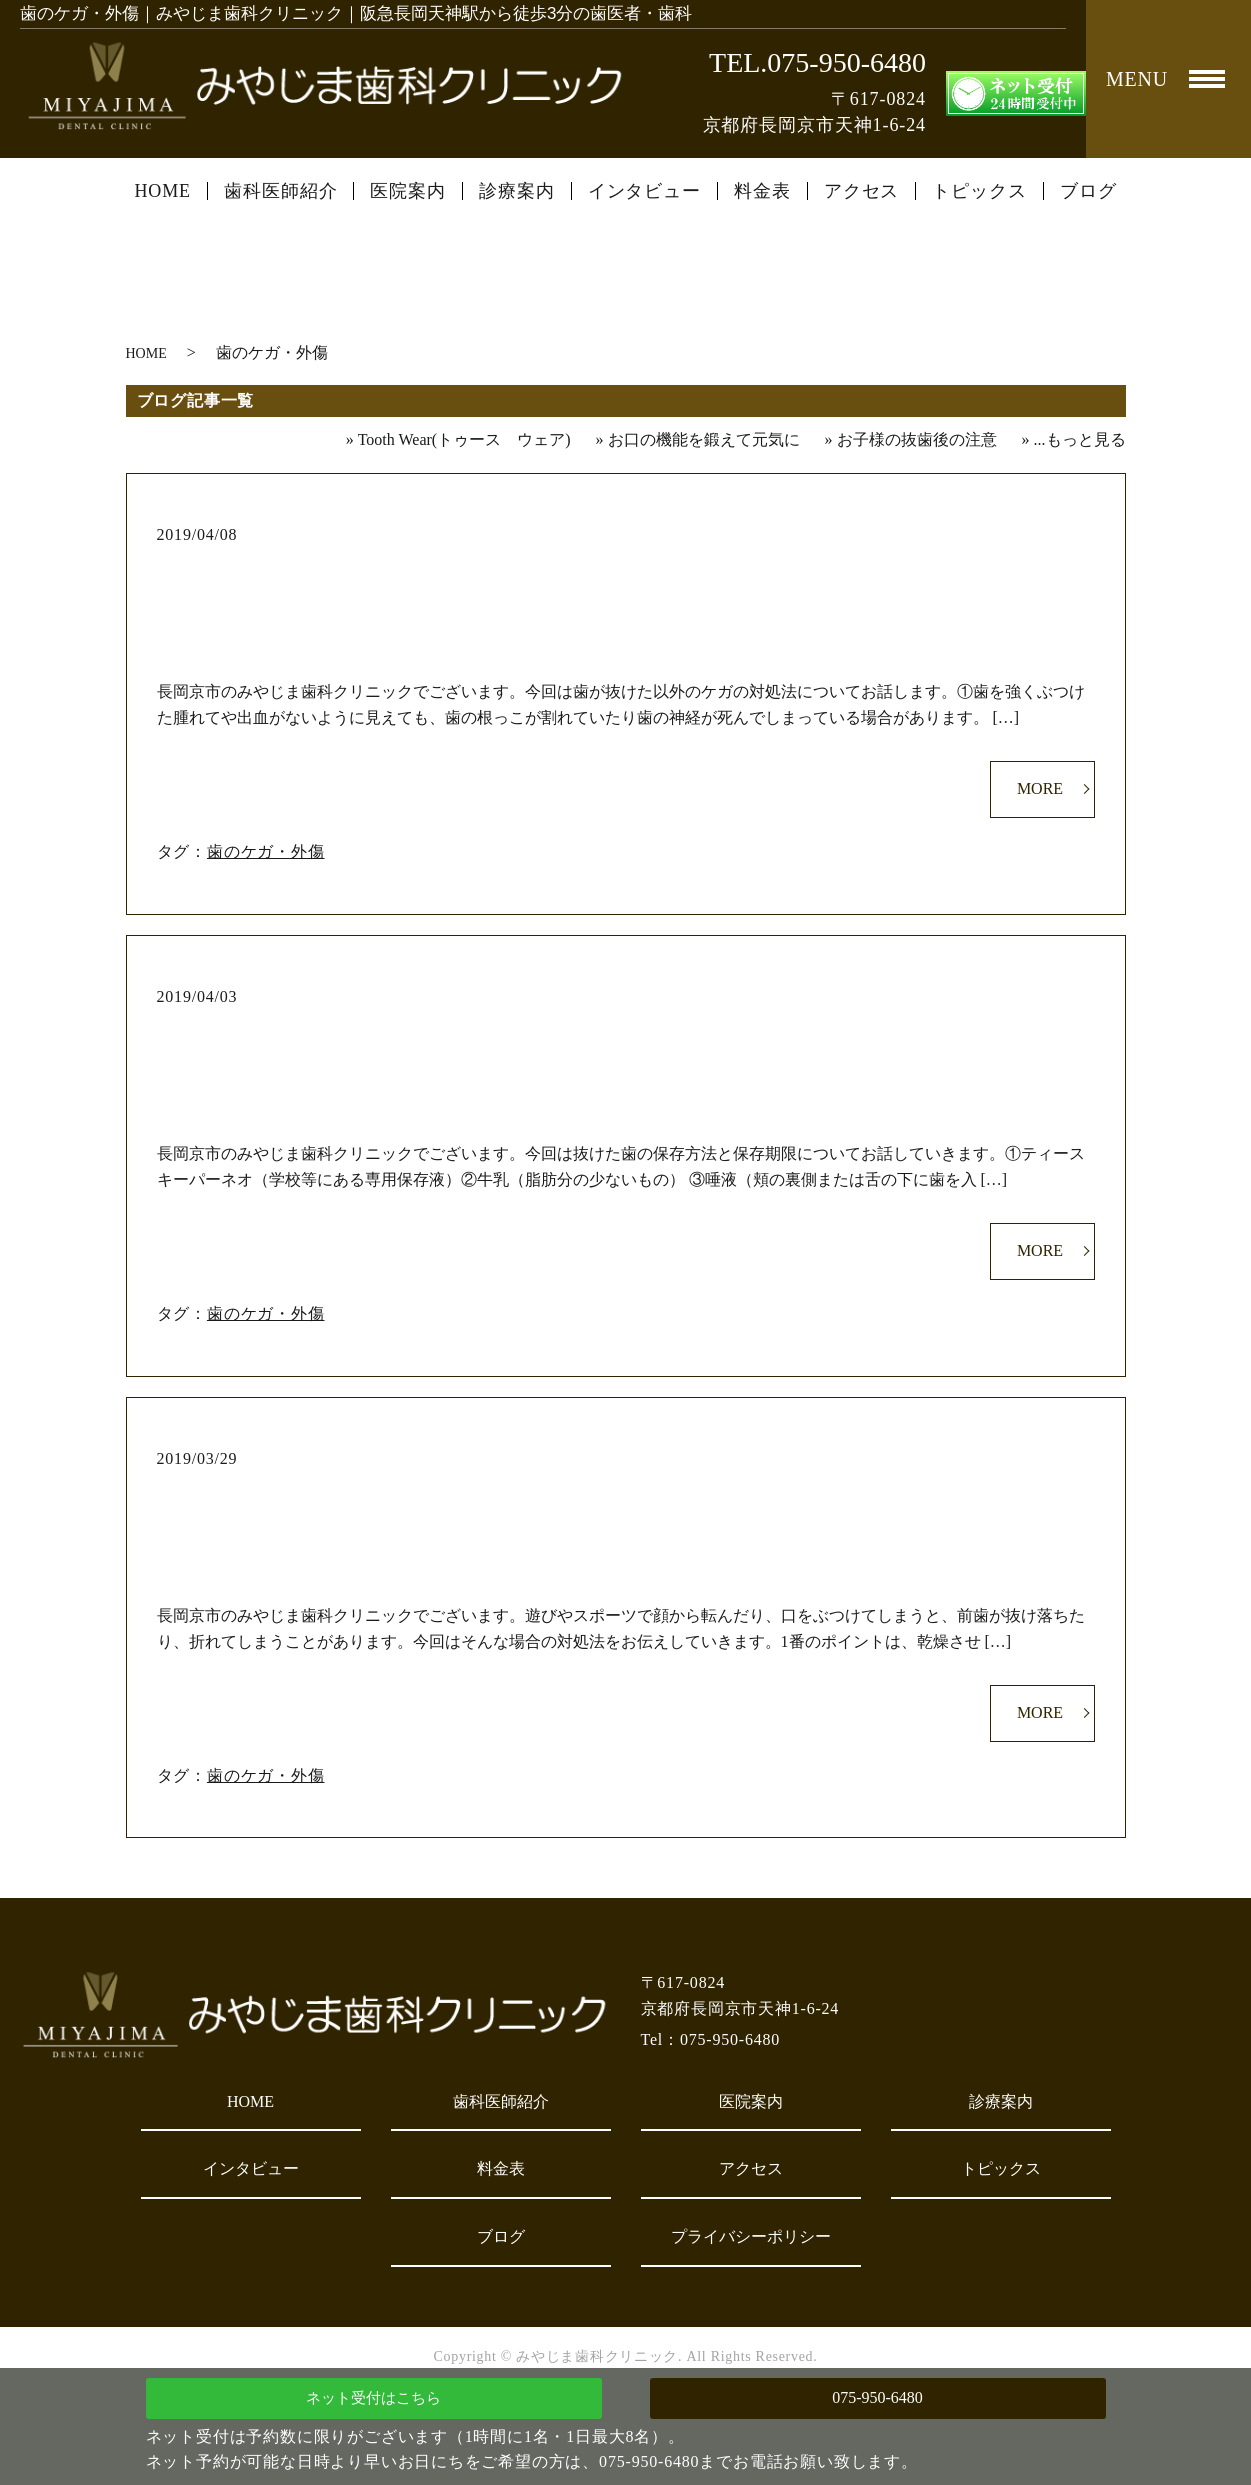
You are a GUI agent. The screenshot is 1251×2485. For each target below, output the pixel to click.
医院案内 (408, 191)
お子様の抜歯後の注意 (917, 439)
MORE (1040, 788)
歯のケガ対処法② (625, 1029)
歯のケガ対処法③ (625, 567)
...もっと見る (1080, 439)
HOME (162, 191)
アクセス (862, 191)
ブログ (1088, 191)
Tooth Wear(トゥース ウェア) (464, 439)
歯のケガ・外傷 (266, 851)
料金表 (762, 191)
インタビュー (644, 191)
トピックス (979, 191)
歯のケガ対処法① (625, 1491)
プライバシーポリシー (751, 2236)
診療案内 (517, 191)
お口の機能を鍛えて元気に (704, 439)
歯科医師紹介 (280, 191)
